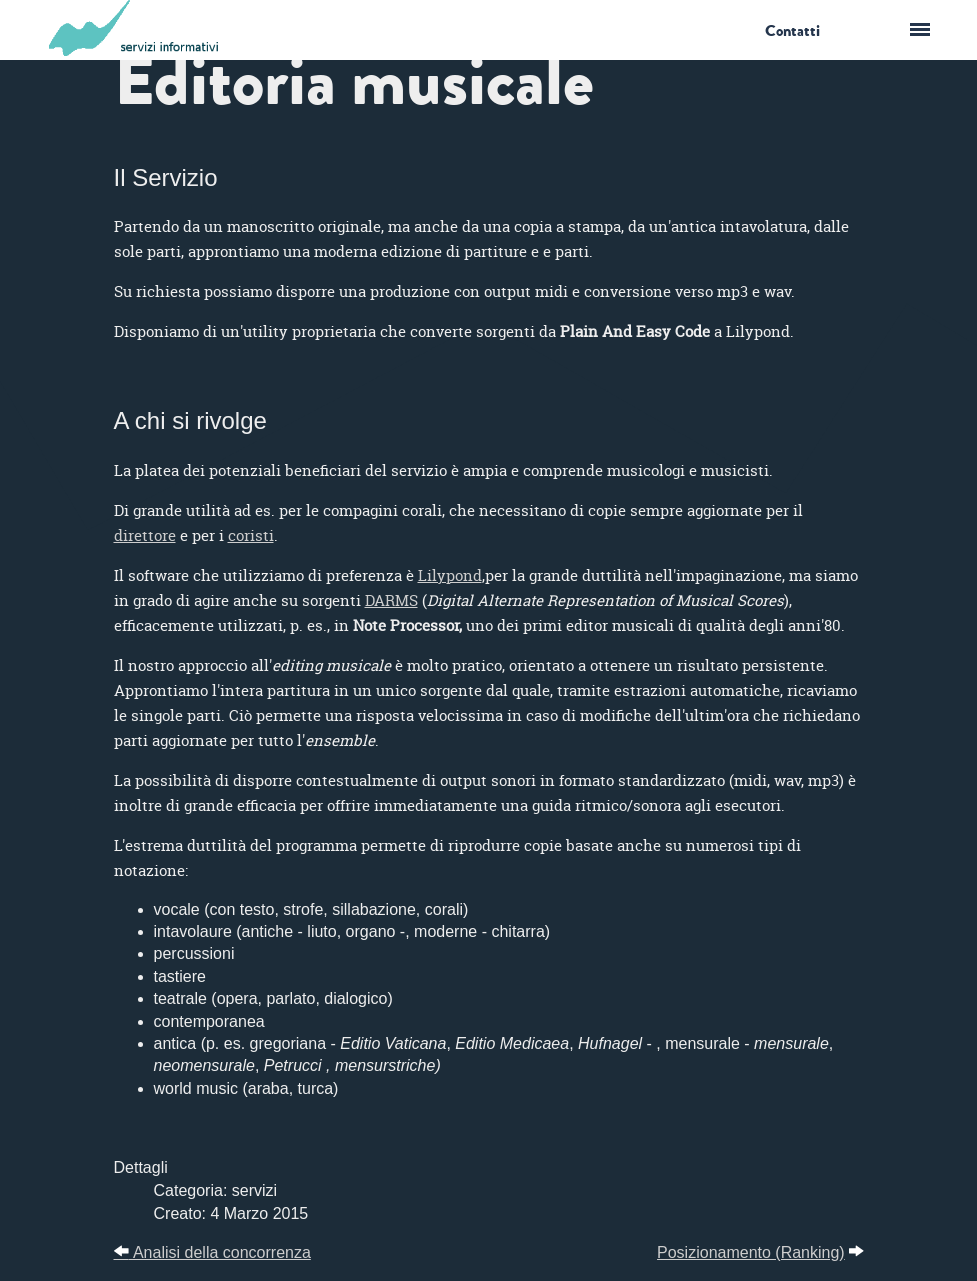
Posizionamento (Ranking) (751, 1252)
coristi (251, 535)
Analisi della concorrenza (212, 1252)
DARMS (391, 600)
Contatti (792, 31)
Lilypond (450, 575)
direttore (145, 535)
